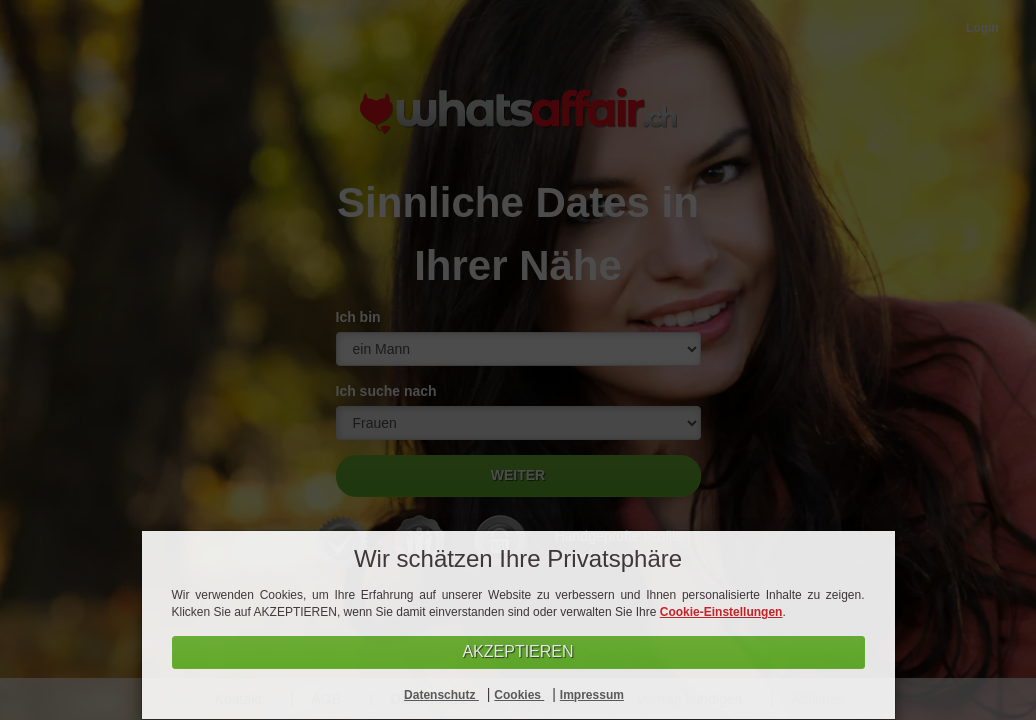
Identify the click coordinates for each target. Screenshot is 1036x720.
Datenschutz (441, 695)
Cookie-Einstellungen (721, 612)
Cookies (519, 695)
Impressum (592, 695)
